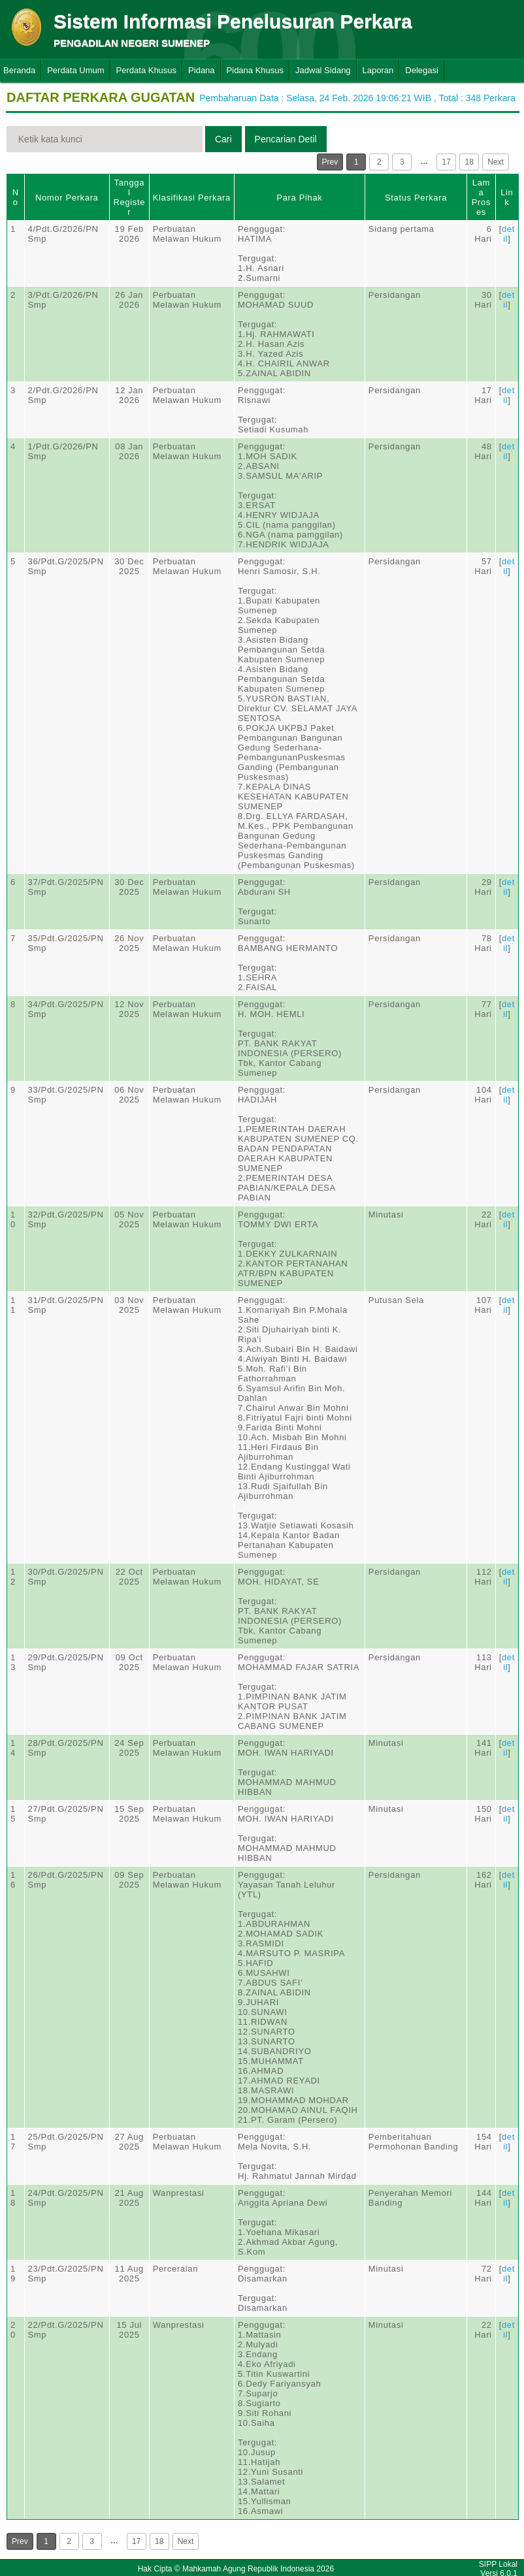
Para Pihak (299, 197)
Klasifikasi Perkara (192, 197)
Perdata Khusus (146, 70)
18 (469, 162)
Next (495, 162)
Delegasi (421, 70)
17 (446, 162)
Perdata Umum (75, 70)
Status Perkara (416, 197)
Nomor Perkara (67, 197)
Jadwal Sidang (323, 70)
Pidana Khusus (255, 70)
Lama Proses (481, 197)
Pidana (201, 70)
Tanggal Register (129, 197)
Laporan (378, 70)
